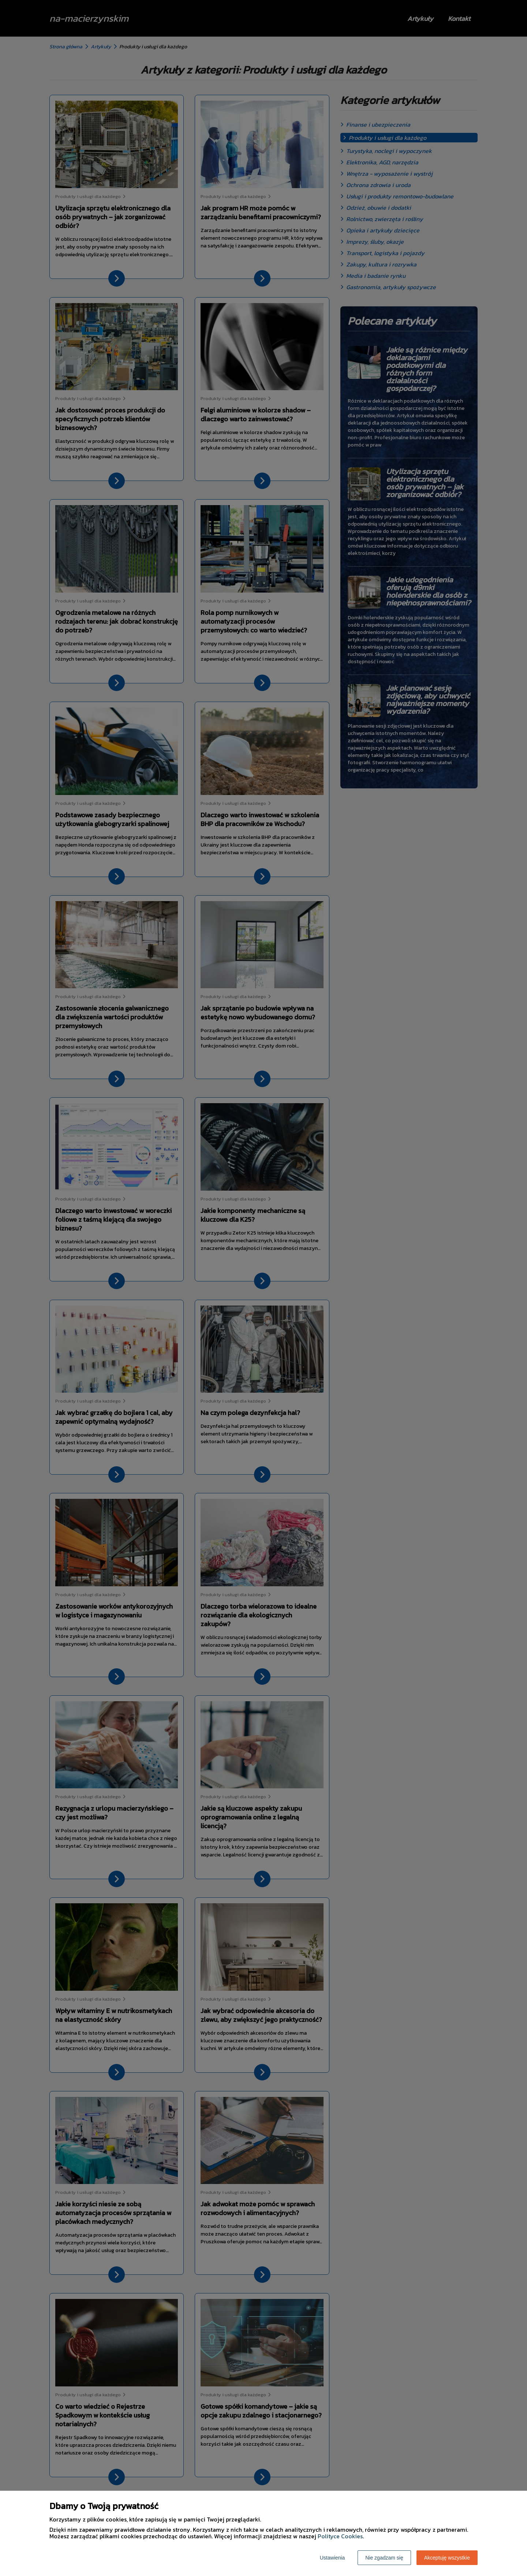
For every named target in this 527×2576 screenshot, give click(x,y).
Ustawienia (332, 2558)
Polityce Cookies (340, 2536)
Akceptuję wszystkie (447, 2558)
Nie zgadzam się (384, 2558)
